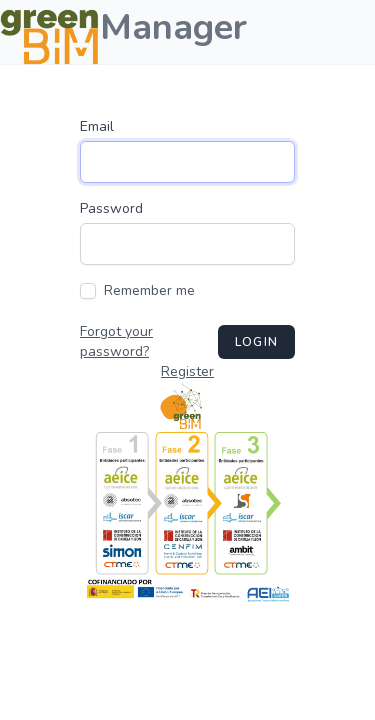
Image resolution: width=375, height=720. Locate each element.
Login (256, 342)
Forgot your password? (116, 341)
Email (97, 126)
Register (187, 371)
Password (111, 208)
